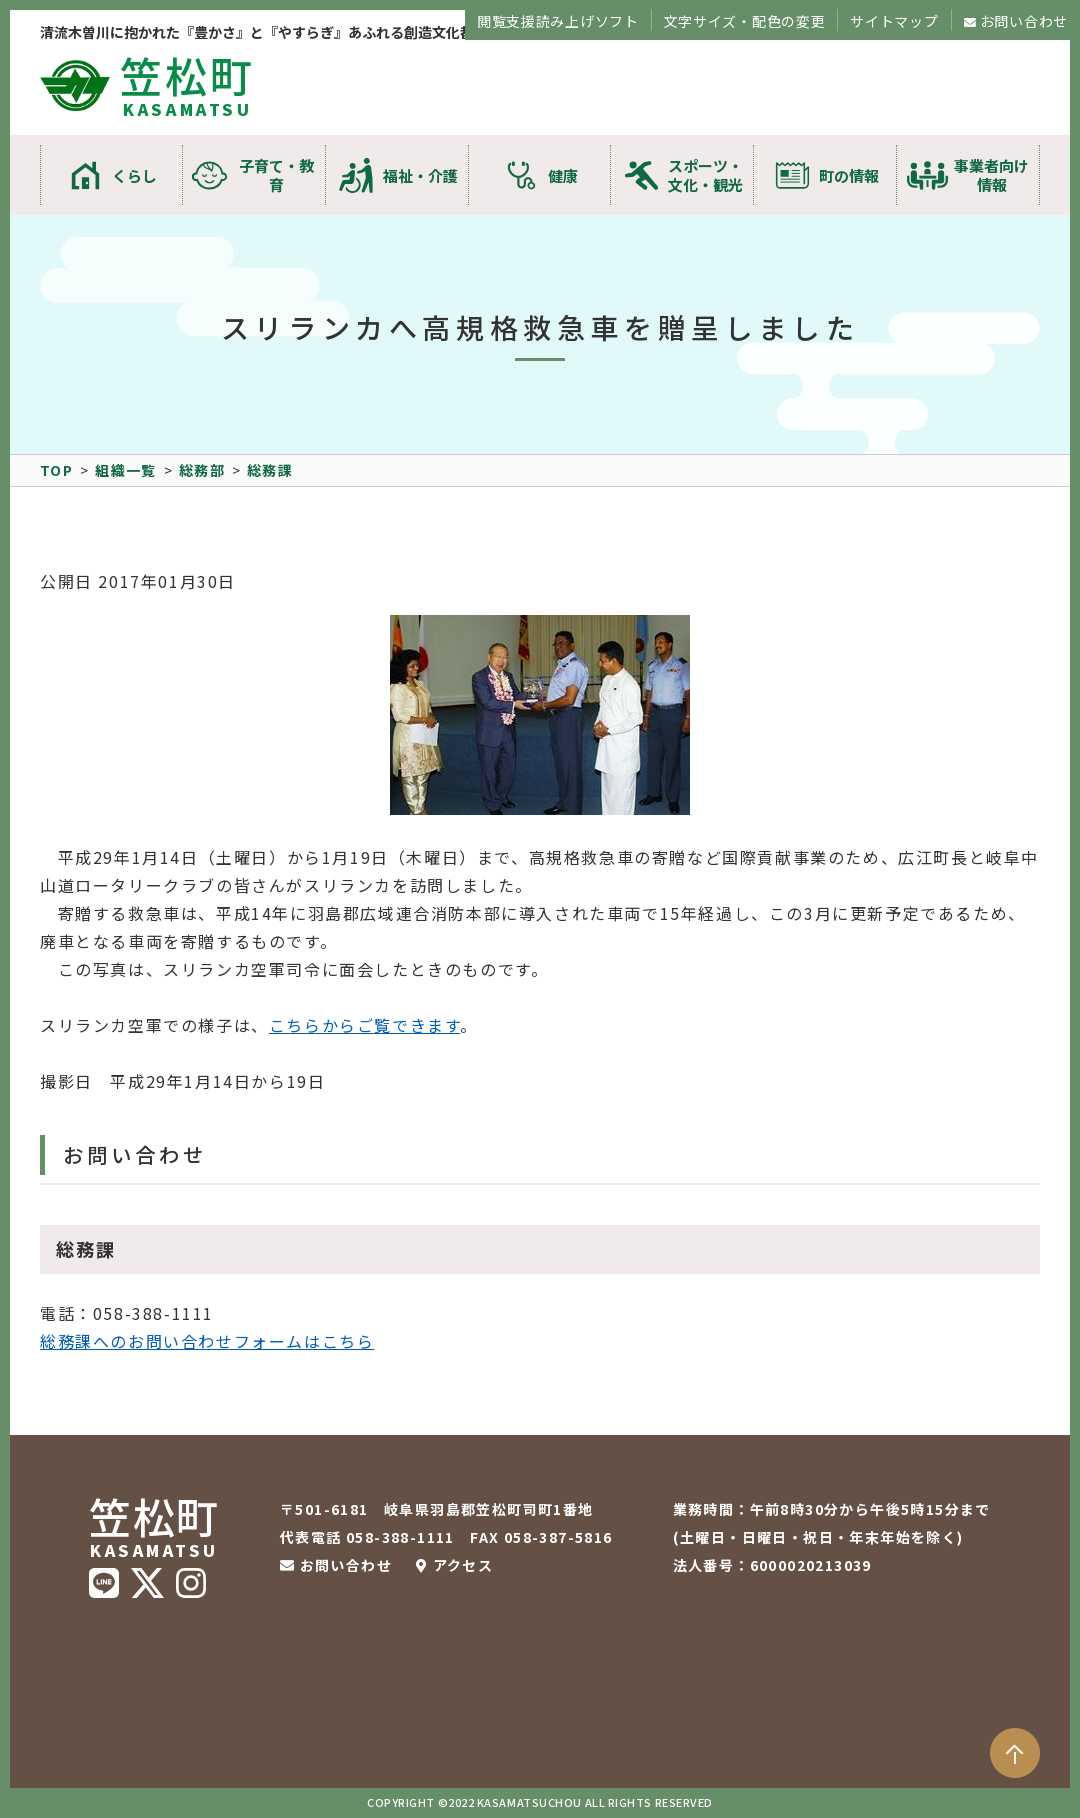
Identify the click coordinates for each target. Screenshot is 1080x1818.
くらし (134, 175)
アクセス (463, 1565)
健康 (563, 175)
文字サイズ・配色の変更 (745, 21)
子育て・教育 (276, 175)
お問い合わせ (1024, 21)
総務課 (270, 470)
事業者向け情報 (991, 175)
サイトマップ (894, 21)
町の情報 (849, 175)
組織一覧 (126, 470)
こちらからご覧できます (365, 1025)
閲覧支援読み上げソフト (558, 21)
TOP (56, 470)
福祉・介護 (420, 175)
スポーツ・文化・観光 (705, 175)
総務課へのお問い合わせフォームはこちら (207, 1341)
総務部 (202, 470)
